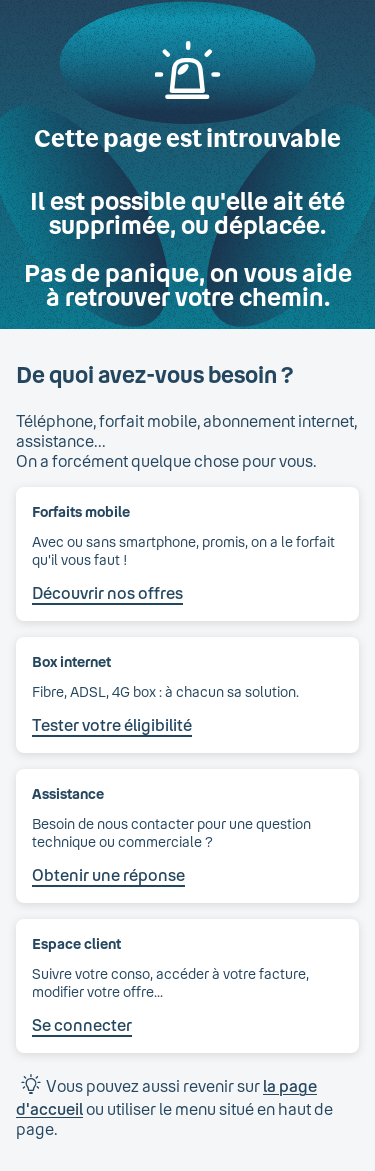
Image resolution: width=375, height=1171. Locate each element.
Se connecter (82, 1024)
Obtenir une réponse (108, 874)
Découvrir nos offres (107, 592)
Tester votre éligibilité (112, 724)
